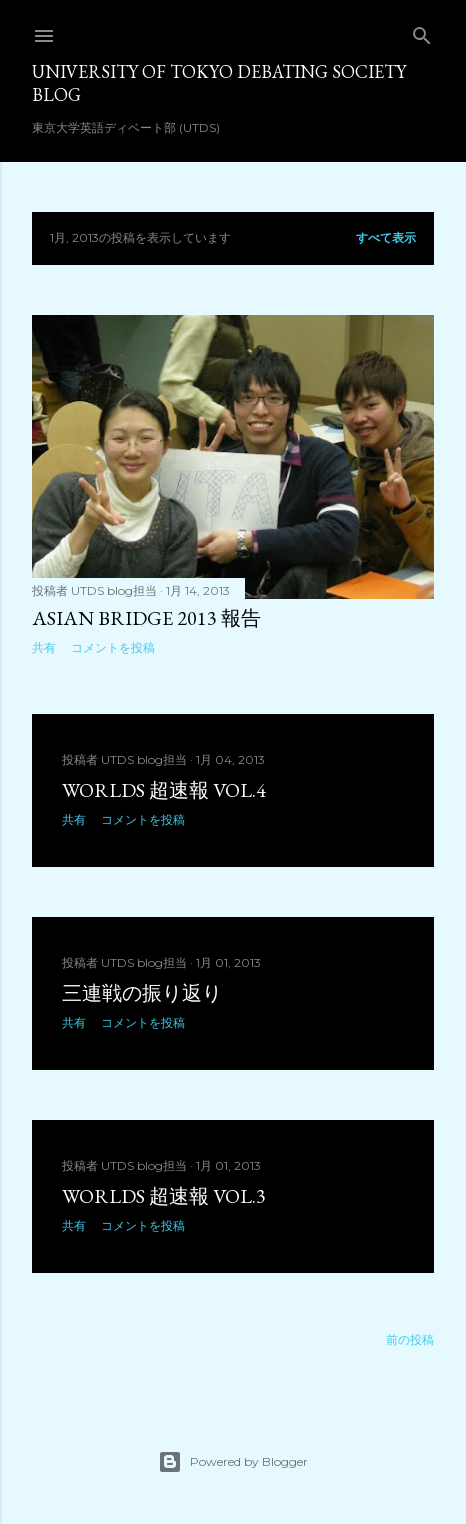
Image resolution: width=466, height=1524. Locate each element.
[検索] (422, 31)
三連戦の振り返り (142, 993)
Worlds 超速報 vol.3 (164, 1196)
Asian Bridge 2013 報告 (146, 618)
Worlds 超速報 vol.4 (164, 790)
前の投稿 (410, 1339)
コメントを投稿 (113, 647)
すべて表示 (386, 237)
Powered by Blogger (233, 1462)
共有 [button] (44, 647)
